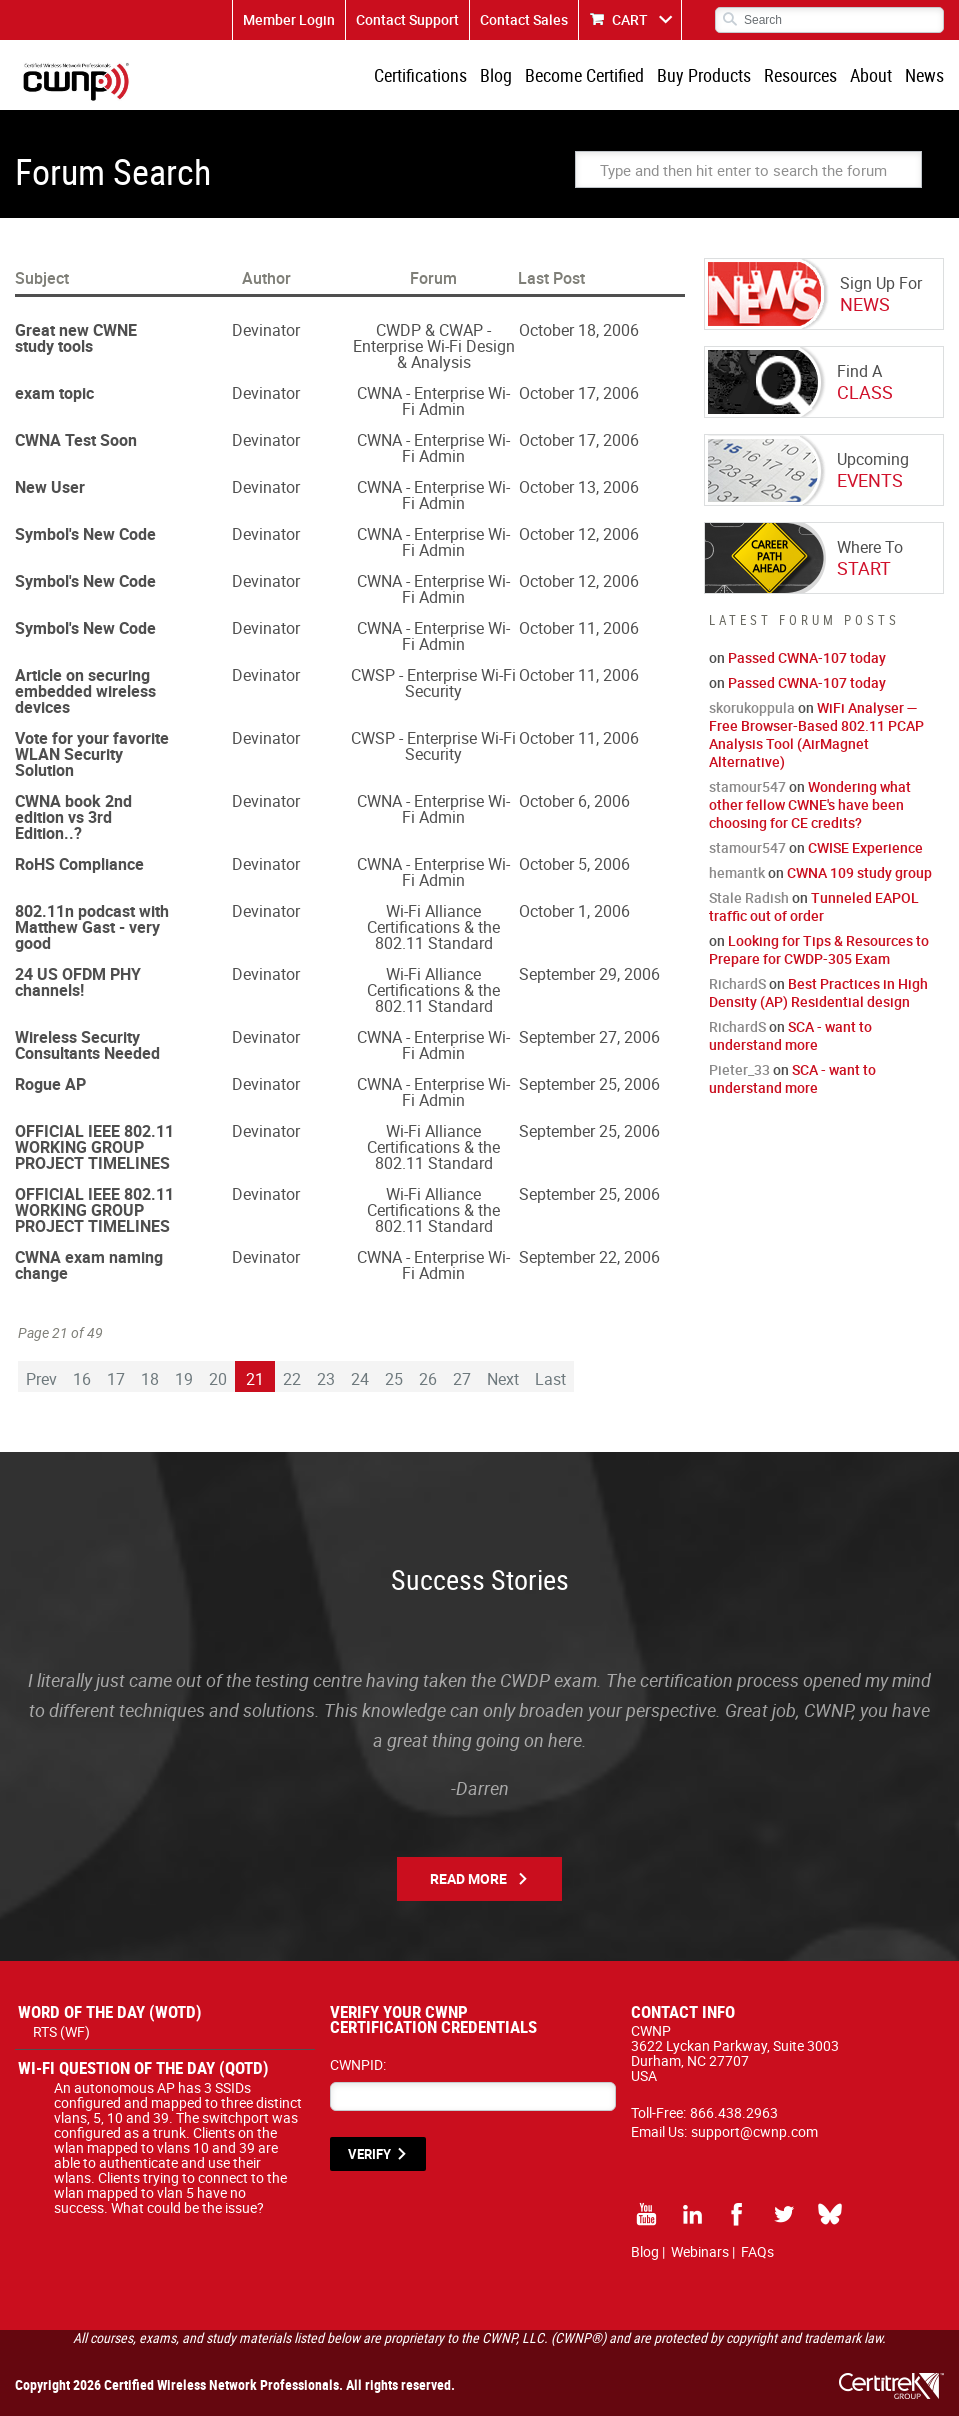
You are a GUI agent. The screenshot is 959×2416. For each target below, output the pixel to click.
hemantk (737, 872)
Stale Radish (749, 897)
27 (462, 1379)
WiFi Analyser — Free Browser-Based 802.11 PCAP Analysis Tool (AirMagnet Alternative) (816, 734)
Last (550, 1379)
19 (184, 1379)
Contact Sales (524, 19)
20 (218, 1379)
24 (360, 1379)
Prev (41, 1379)
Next (503, 1379)
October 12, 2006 (579, 534)
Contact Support (407, 19)
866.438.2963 (734, 2112)
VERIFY (369, 2154)
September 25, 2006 (589, 1084)
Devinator (266, 330)
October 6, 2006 (574, 801)
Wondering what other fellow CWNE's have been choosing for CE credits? (810, 804)
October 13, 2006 (579, 487)
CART (630, 19)
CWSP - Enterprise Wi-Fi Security (433, 683)
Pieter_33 (739, 1069)
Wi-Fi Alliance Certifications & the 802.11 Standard (433, 927)
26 (428, 1379)
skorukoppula (752, 707)
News (924, 75)
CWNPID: (358, 2064)
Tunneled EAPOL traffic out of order (814, 906)
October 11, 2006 (579, 628)
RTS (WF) (61, 2031)
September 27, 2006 (589, 1037)
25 (394, 1379)
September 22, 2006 (589, 1257)
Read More (468, 1878)
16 (82, 1379)
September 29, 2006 (589, 974)
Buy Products (704, 75)
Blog (496, 75)
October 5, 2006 (574, 864)
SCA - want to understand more (790, 1035)
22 (292, 1379)
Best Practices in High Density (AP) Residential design (818, 992)
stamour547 (747, 786)
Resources (800, 75)
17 (116, 1379)
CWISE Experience (865, 847)
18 (150, 1379)
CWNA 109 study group (859, 872)
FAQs (757, 2251)
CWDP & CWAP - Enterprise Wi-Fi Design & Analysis (434, 346)
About (871, 75)
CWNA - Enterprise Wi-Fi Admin (433, 401)
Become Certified (584, 75)
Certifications (420, 75)
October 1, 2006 (574, 911)
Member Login (289, 19)
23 (326, 1379)
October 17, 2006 (579, 393)
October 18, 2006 (579, 330)
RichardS (737, 983)
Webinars (700, 2251)
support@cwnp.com (754, 2131)
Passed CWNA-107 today (807, 657)
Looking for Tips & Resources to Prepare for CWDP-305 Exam (819, 949)
